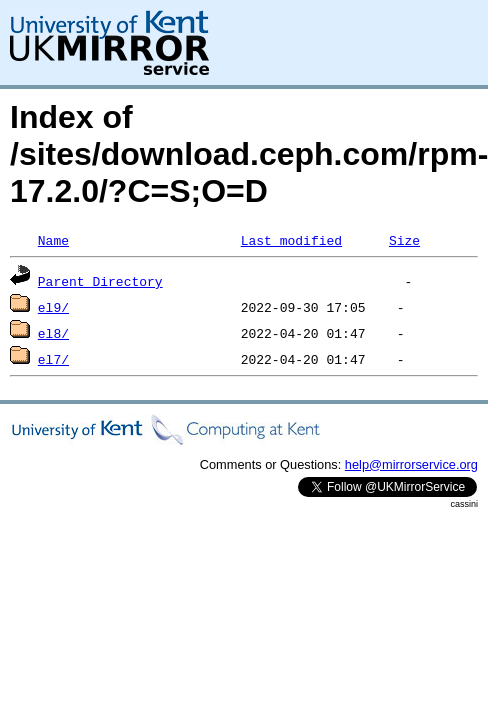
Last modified (291, 240)
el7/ (53, 359)
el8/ (53, 333)
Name (53, 240)
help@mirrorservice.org (411, 464)
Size (404, 240)
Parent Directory (100, 281)
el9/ (53, 307)
